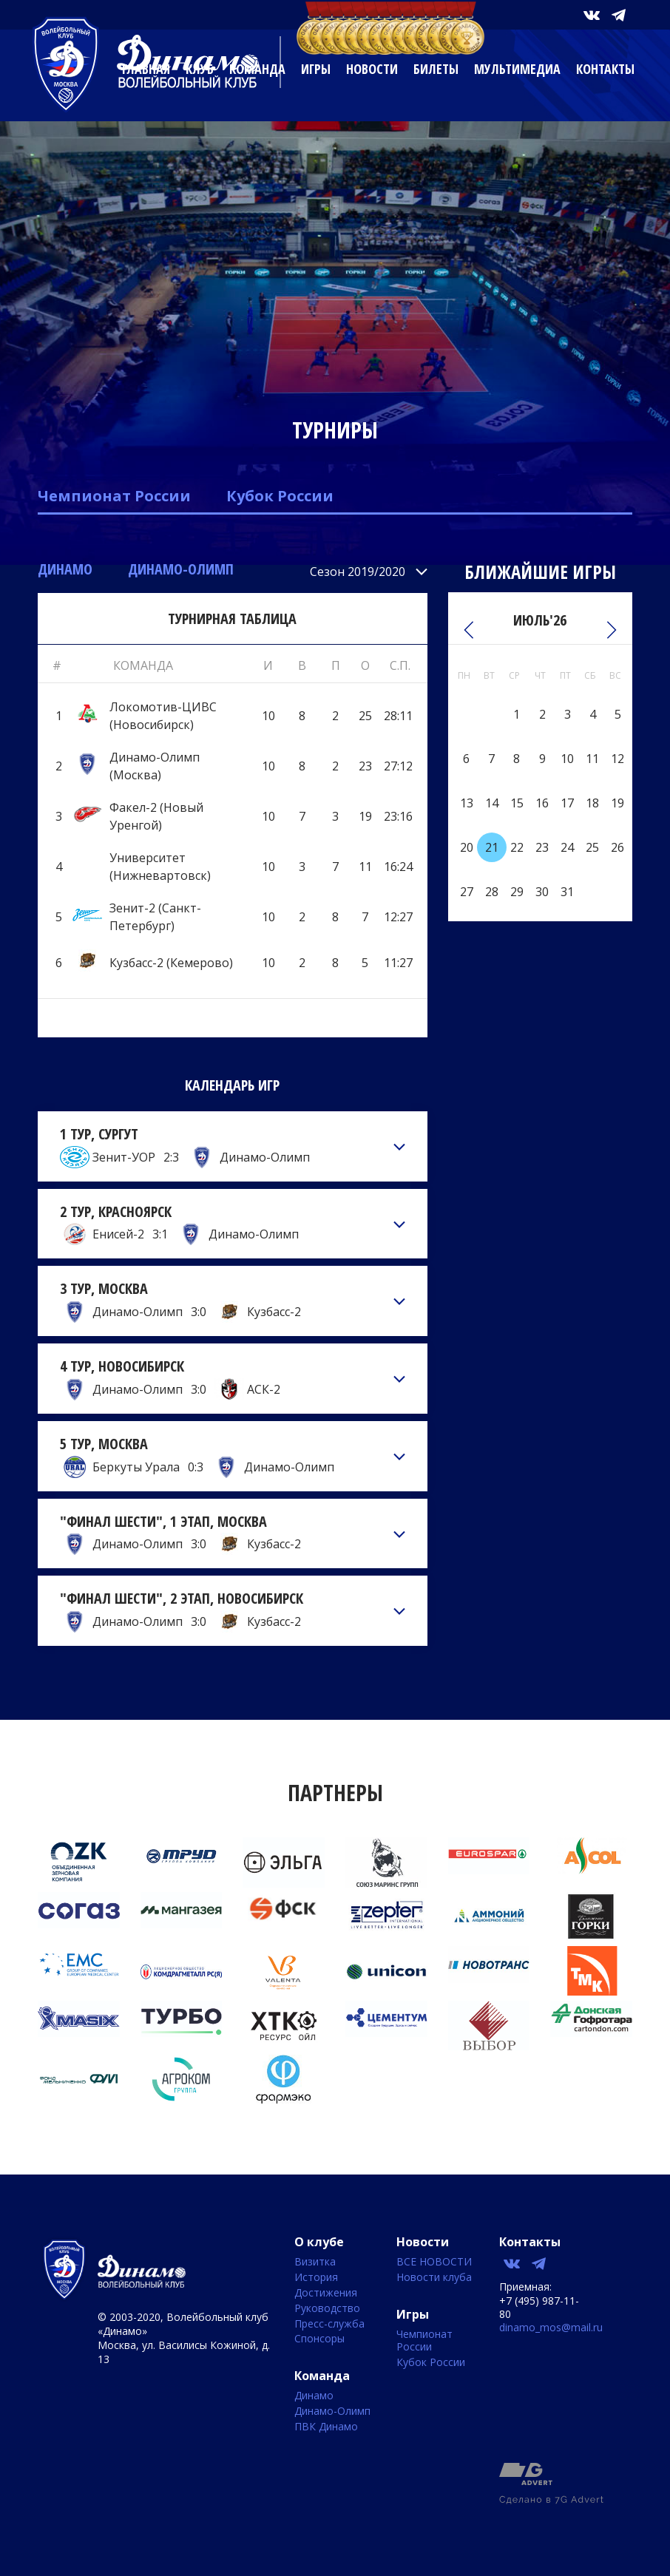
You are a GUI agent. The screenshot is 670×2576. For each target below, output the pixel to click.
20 (466, 847)
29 (517, 892)
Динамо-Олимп (181, 569)
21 (491, 847)
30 (542, 892)
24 (567, 847)
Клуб (200, 69)
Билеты (435, 69)
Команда (257, 69)
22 (517, 847)
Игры (316, 69)
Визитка (315, 2262)
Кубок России (280, 496)
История (316, 2277)
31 (567, 892)
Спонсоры (319, 2339)
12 (617, 758)
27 (466, 892)
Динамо (65, 569)
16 (542, 803)
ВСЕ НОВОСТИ (434, 2262)
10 (567, 758)
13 (466, 803)
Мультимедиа (517, 69)
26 (617, 847)
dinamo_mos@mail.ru (551, 2327)
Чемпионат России (114, 496)
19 (617, 803)
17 (567, 803)
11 (592, 758)
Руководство (327, 2308)
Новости (372, 69)
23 (542, 847)
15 (517, 803)
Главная (146, 69)
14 (491, 803)
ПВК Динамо (326, 2427)
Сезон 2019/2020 (357, 571)
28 (491, 892)
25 (592, 847)
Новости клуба (434, 2277)
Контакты (605, 69)
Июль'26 (539, 620)
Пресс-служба (329, 2324)
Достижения (325, 2293)
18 (592, 803)
